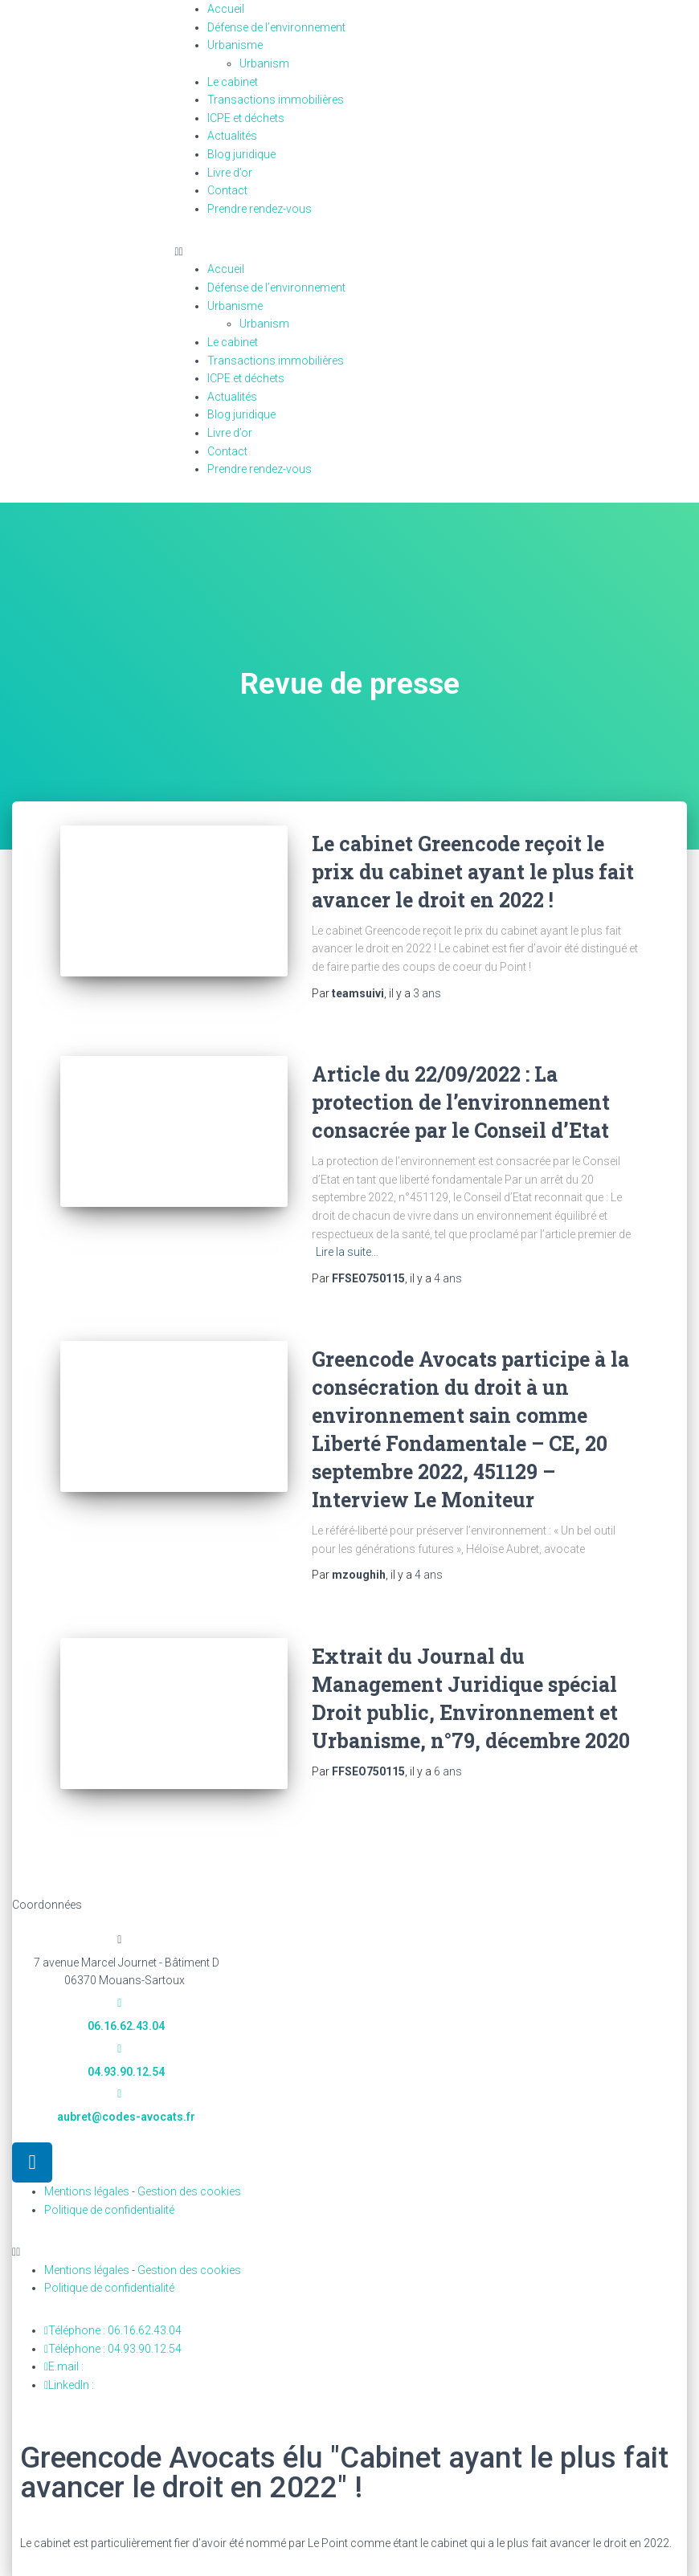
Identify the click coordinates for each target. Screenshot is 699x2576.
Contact (227, 190)
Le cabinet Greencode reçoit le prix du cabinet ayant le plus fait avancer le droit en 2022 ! (473, 871)
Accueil (225, 8)
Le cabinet (232, 81)
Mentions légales (86, 2191)
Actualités (232, 135)
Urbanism (273, 63)
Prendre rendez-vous (259, 208)
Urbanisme (235, 45)
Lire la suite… (347, 1251)
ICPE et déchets (245, 118)
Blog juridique (241, 154)
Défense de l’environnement (276, 27)
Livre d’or (229, 172)
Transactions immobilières (275, 99)
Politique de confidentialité (109, 2209)
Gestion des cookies (189, 2191)
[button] (350, 252)
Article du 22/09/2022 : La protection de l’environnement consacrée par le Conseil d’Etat (461, 1102)
